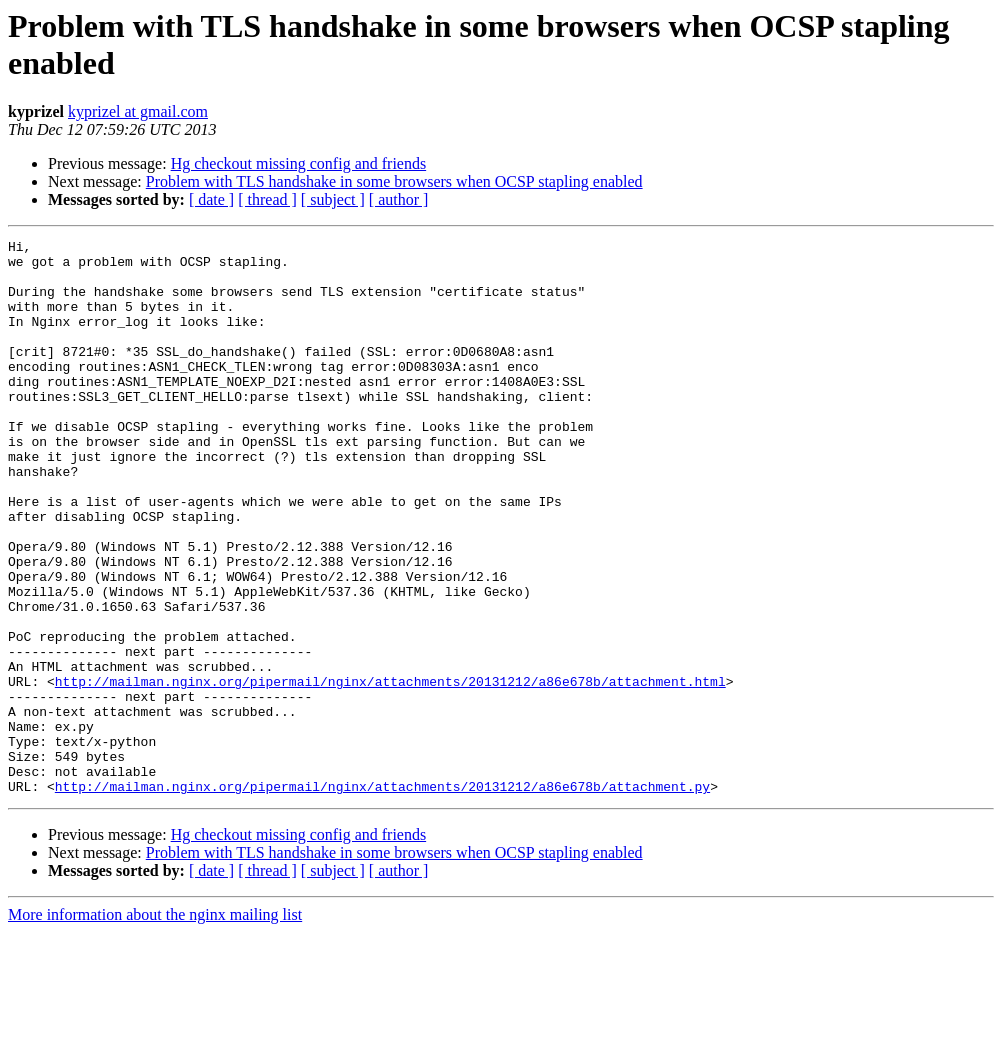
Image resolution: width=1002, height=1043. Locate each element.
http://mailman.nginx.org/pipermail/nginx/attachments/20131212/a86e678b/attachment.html (390, 771)
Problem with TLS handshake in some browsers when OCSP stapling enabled (394, 181)
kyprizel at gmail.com (138, 111)
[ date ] (211, 199)
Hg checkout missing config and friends (299, 163)
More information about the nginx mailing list (155, 1025)
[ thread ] (267, 199)
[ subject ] (333, 199)
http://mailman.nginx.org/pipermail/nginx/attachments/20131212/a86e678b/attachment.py (382, 897)
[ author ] (399, 199)
